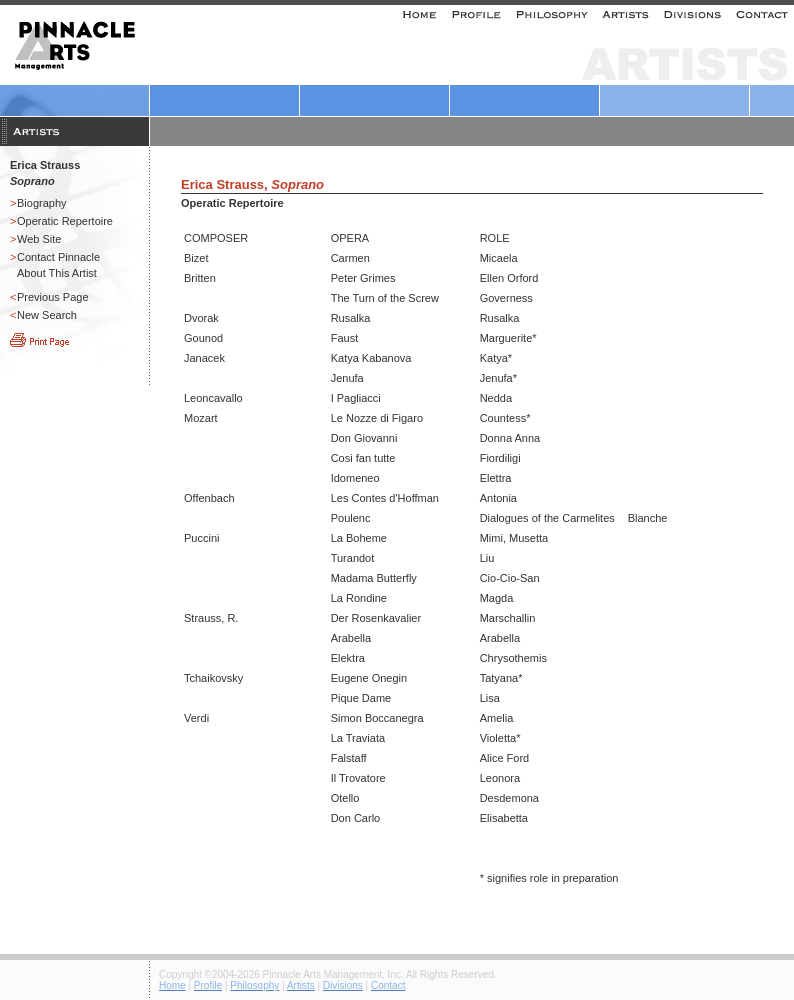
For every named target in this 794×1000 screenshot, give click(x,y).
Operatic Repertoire (65, 221)
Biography (42, 203)
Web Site (39, 239)
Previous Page (53, 297)
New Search (47, 315)
